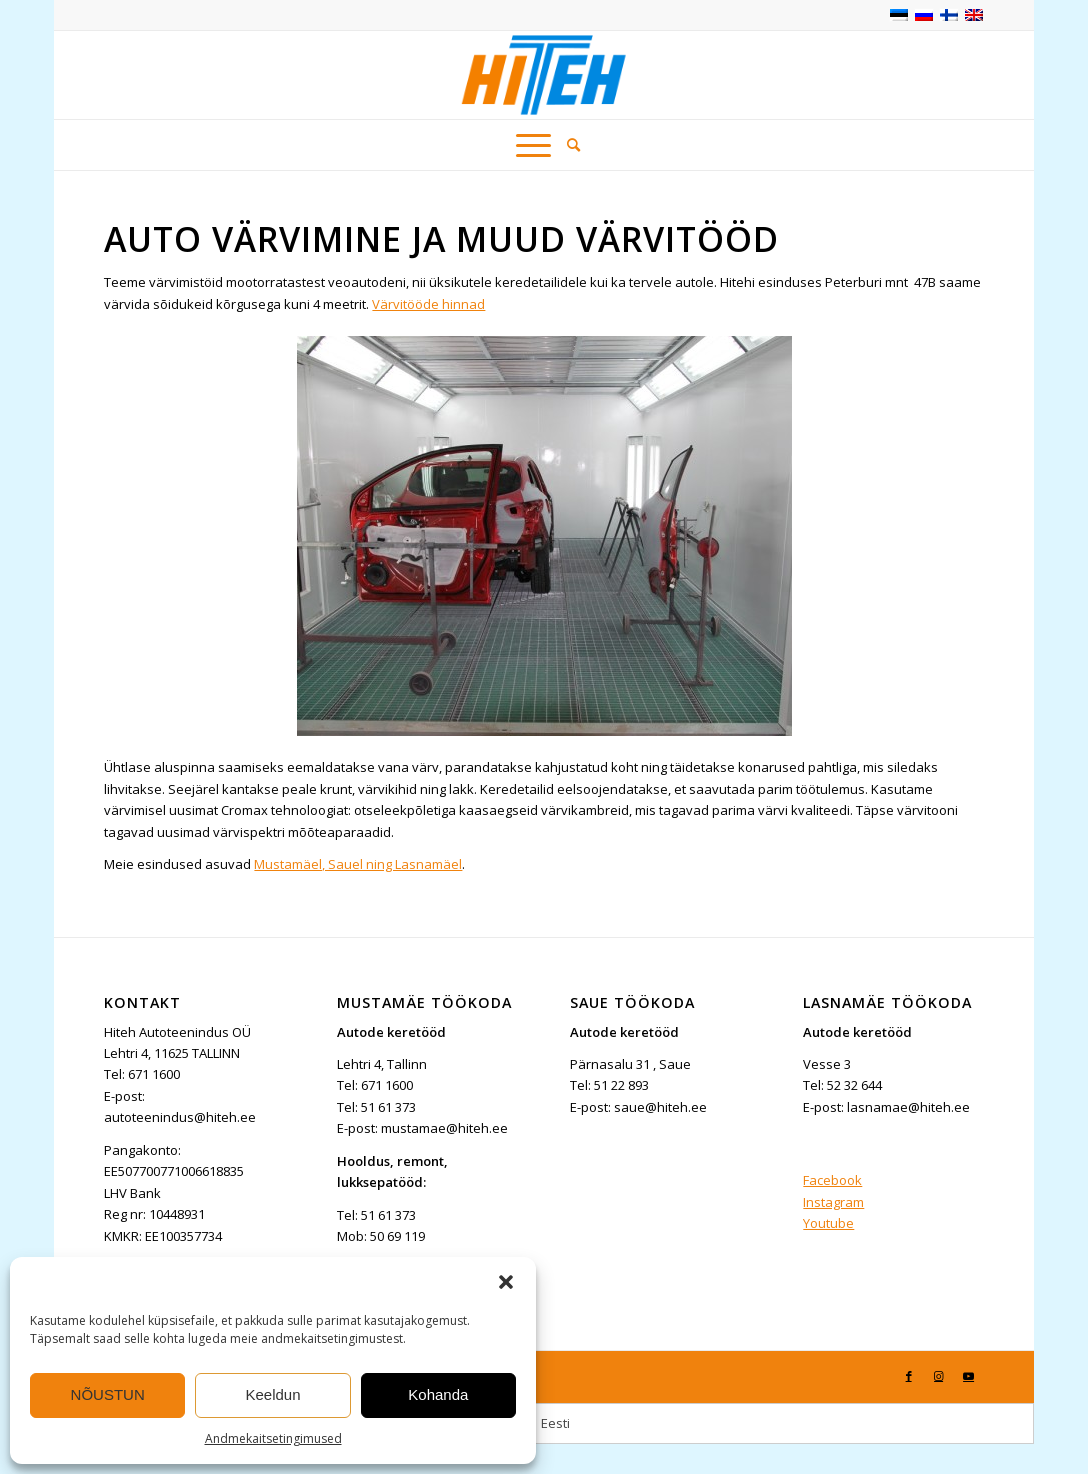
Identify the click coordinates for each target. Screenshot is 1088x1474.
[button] (506, 1282)
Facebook (832, 1180)
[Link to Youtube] (969, 1376)
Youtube (828, 1223)
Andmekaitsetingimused (273, 1438)
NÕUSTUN (108, 1394)
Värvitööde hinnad (428, 304)
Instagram (833, 1202)
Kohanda (438, 1394)
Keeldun (272, 1394)
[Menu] (533, 145)
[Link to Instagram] (939, 1376)
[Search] (569, 145)
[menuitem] (569, 145)
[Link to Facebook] (909, 1376)
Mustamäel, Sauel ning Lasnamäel (358, 864)
